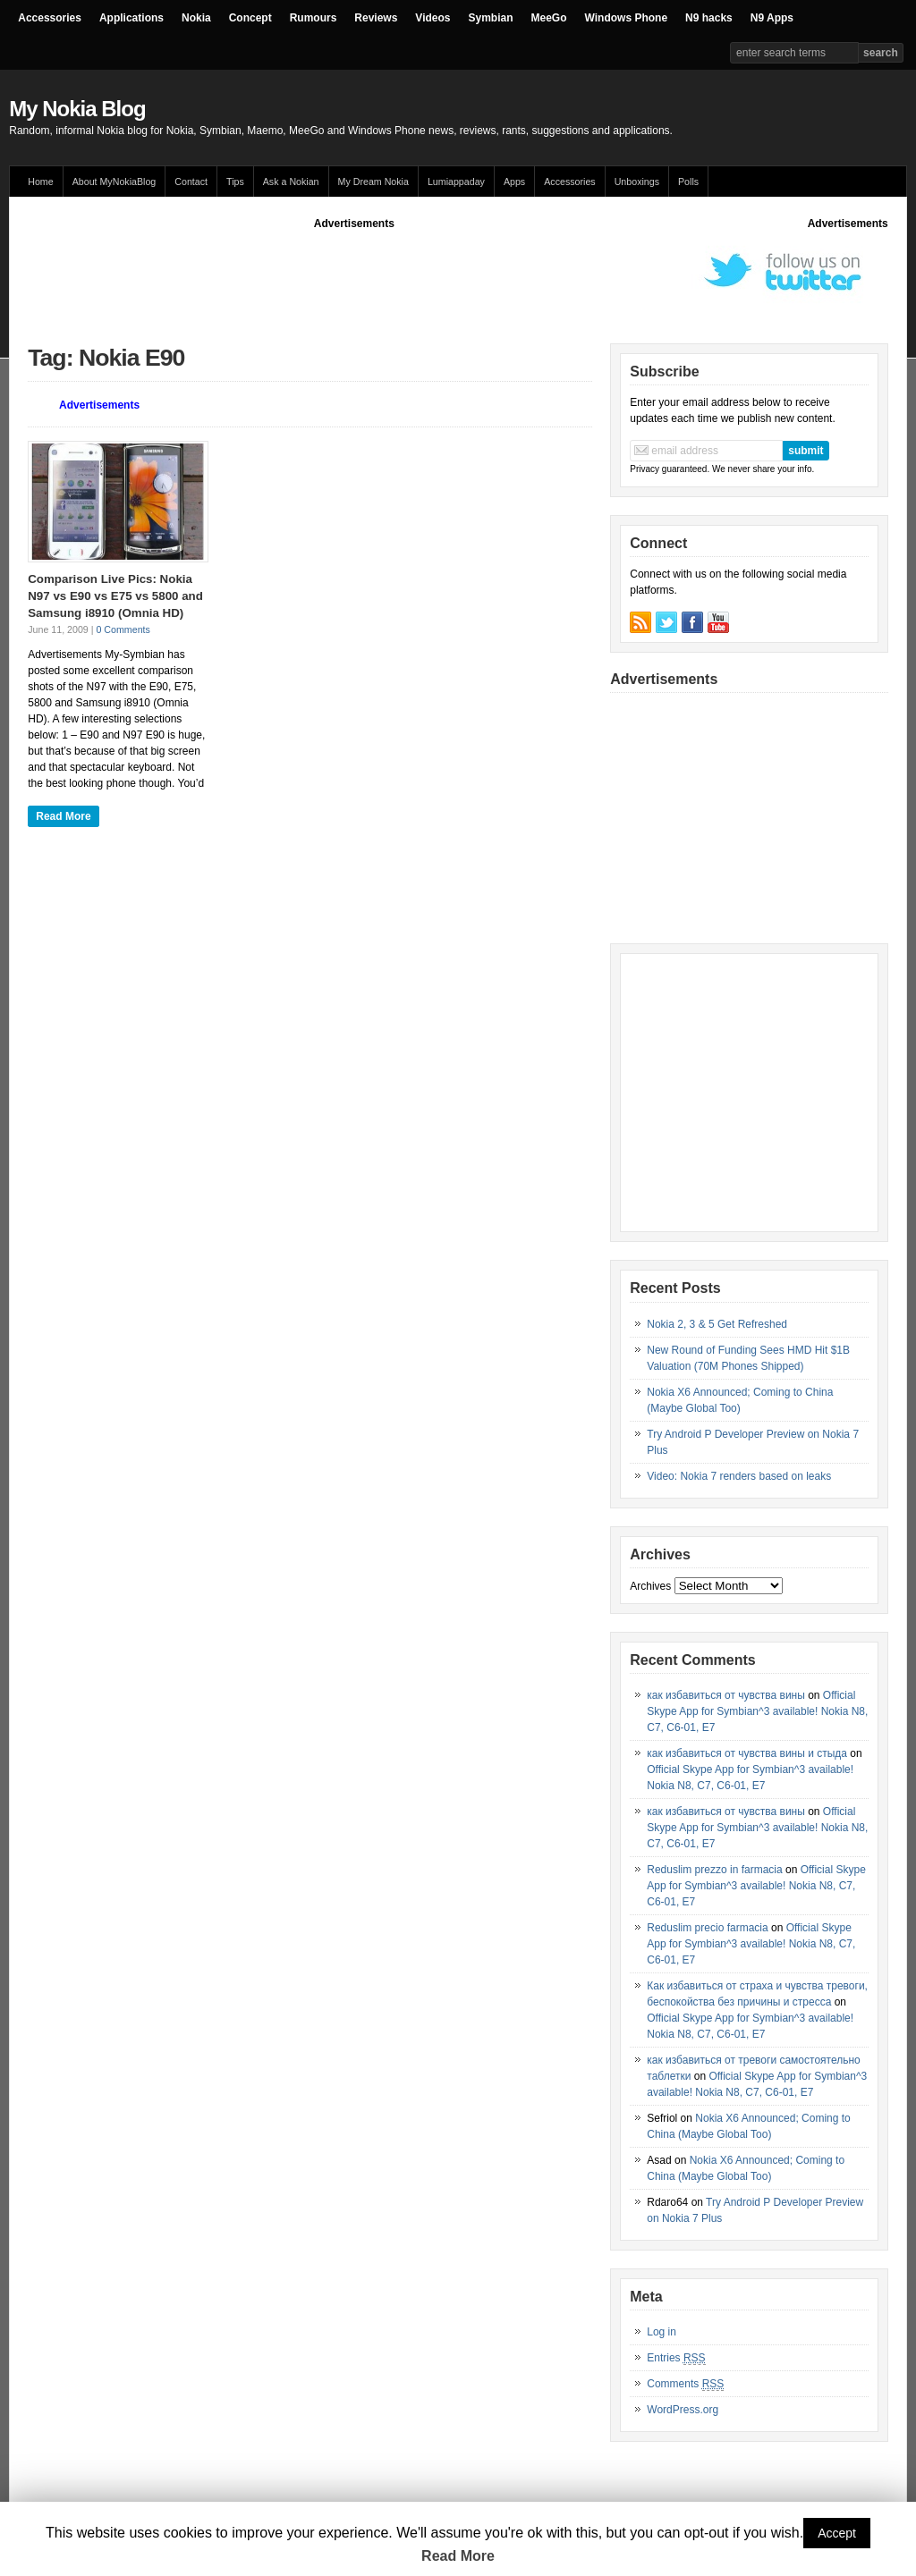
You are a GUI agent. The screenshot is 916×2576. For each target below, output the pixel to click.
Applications (131, 18)
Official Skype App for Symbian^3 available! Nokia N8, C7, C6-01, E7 (757, 1711)
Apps (514, 181)
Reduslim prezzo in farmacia (714, 1869)
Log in (661, 2332)
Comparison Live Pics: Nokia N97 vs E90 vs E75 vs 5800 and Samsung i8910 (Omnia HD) (115, 595)
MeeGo (549, 18)
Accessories (49, 18)
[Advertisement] (354, 272)
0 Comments (122, 629)
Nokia (196, 18)
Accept (837, 2533)
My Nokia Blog (77, 109)
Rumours (313, 18)
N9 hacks (709, 18)
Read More (63, 816)
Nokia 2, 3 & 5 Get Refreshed (717, 1324)
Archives (650, 1586)
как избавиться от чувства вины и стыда (747, 1753)
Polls (688, 181)
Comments (685, 2384)
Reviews (375, 18)
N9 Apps (772, 18)
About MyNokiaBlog (114, 181)
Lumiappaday (456, 181)
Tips (235, 181)
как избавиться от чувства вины (726, 1695)
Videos (432, 18)
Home (40, 181)
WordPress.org (682, 2409)
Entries (676, 2358)
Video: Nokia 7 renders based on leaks (739, 1476)
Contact (191, 181)
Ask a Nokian (291, 181)
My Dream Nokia (373, 181)
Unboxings (637, 181)
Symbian (491, 18)
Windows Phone (626, 18)
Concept (250, 18)
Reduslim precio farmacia (707, 1927)
